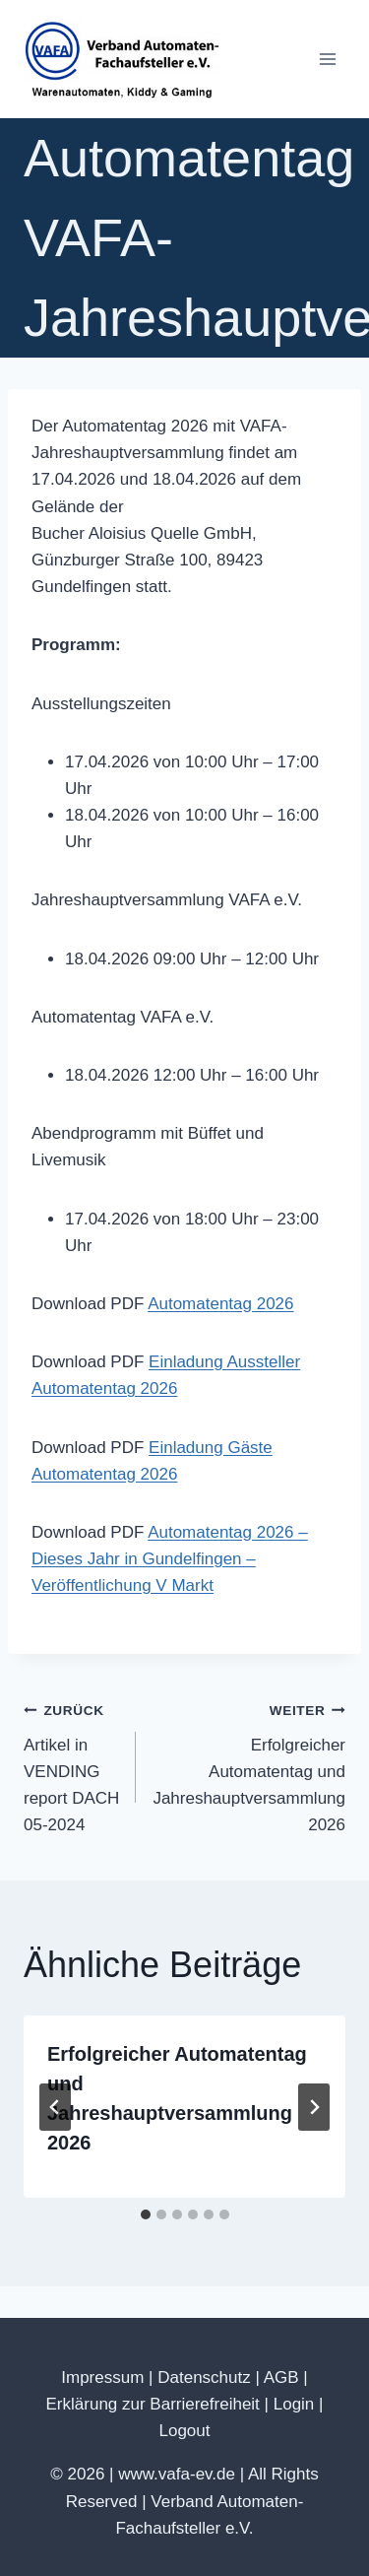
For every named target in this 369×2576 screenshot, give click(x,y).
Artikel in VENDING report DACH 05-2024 (71, 1765)
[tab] (146, 2214)
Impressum (102, 2377)
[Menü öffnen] (327, 58)
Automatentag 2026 (220, 1303)
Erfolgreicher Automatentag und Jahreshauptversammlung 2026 (249, 1765)
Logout (185, 2430)
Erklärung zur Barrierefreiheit (153, 2404)
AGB (281, 2377)
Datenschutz (204, 2377)
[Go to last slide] (55, 2107)
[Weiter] (314, 2107)
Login (294, 2404)
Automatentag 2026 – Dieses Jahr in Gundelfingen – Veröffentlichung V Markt (169, 1559)
